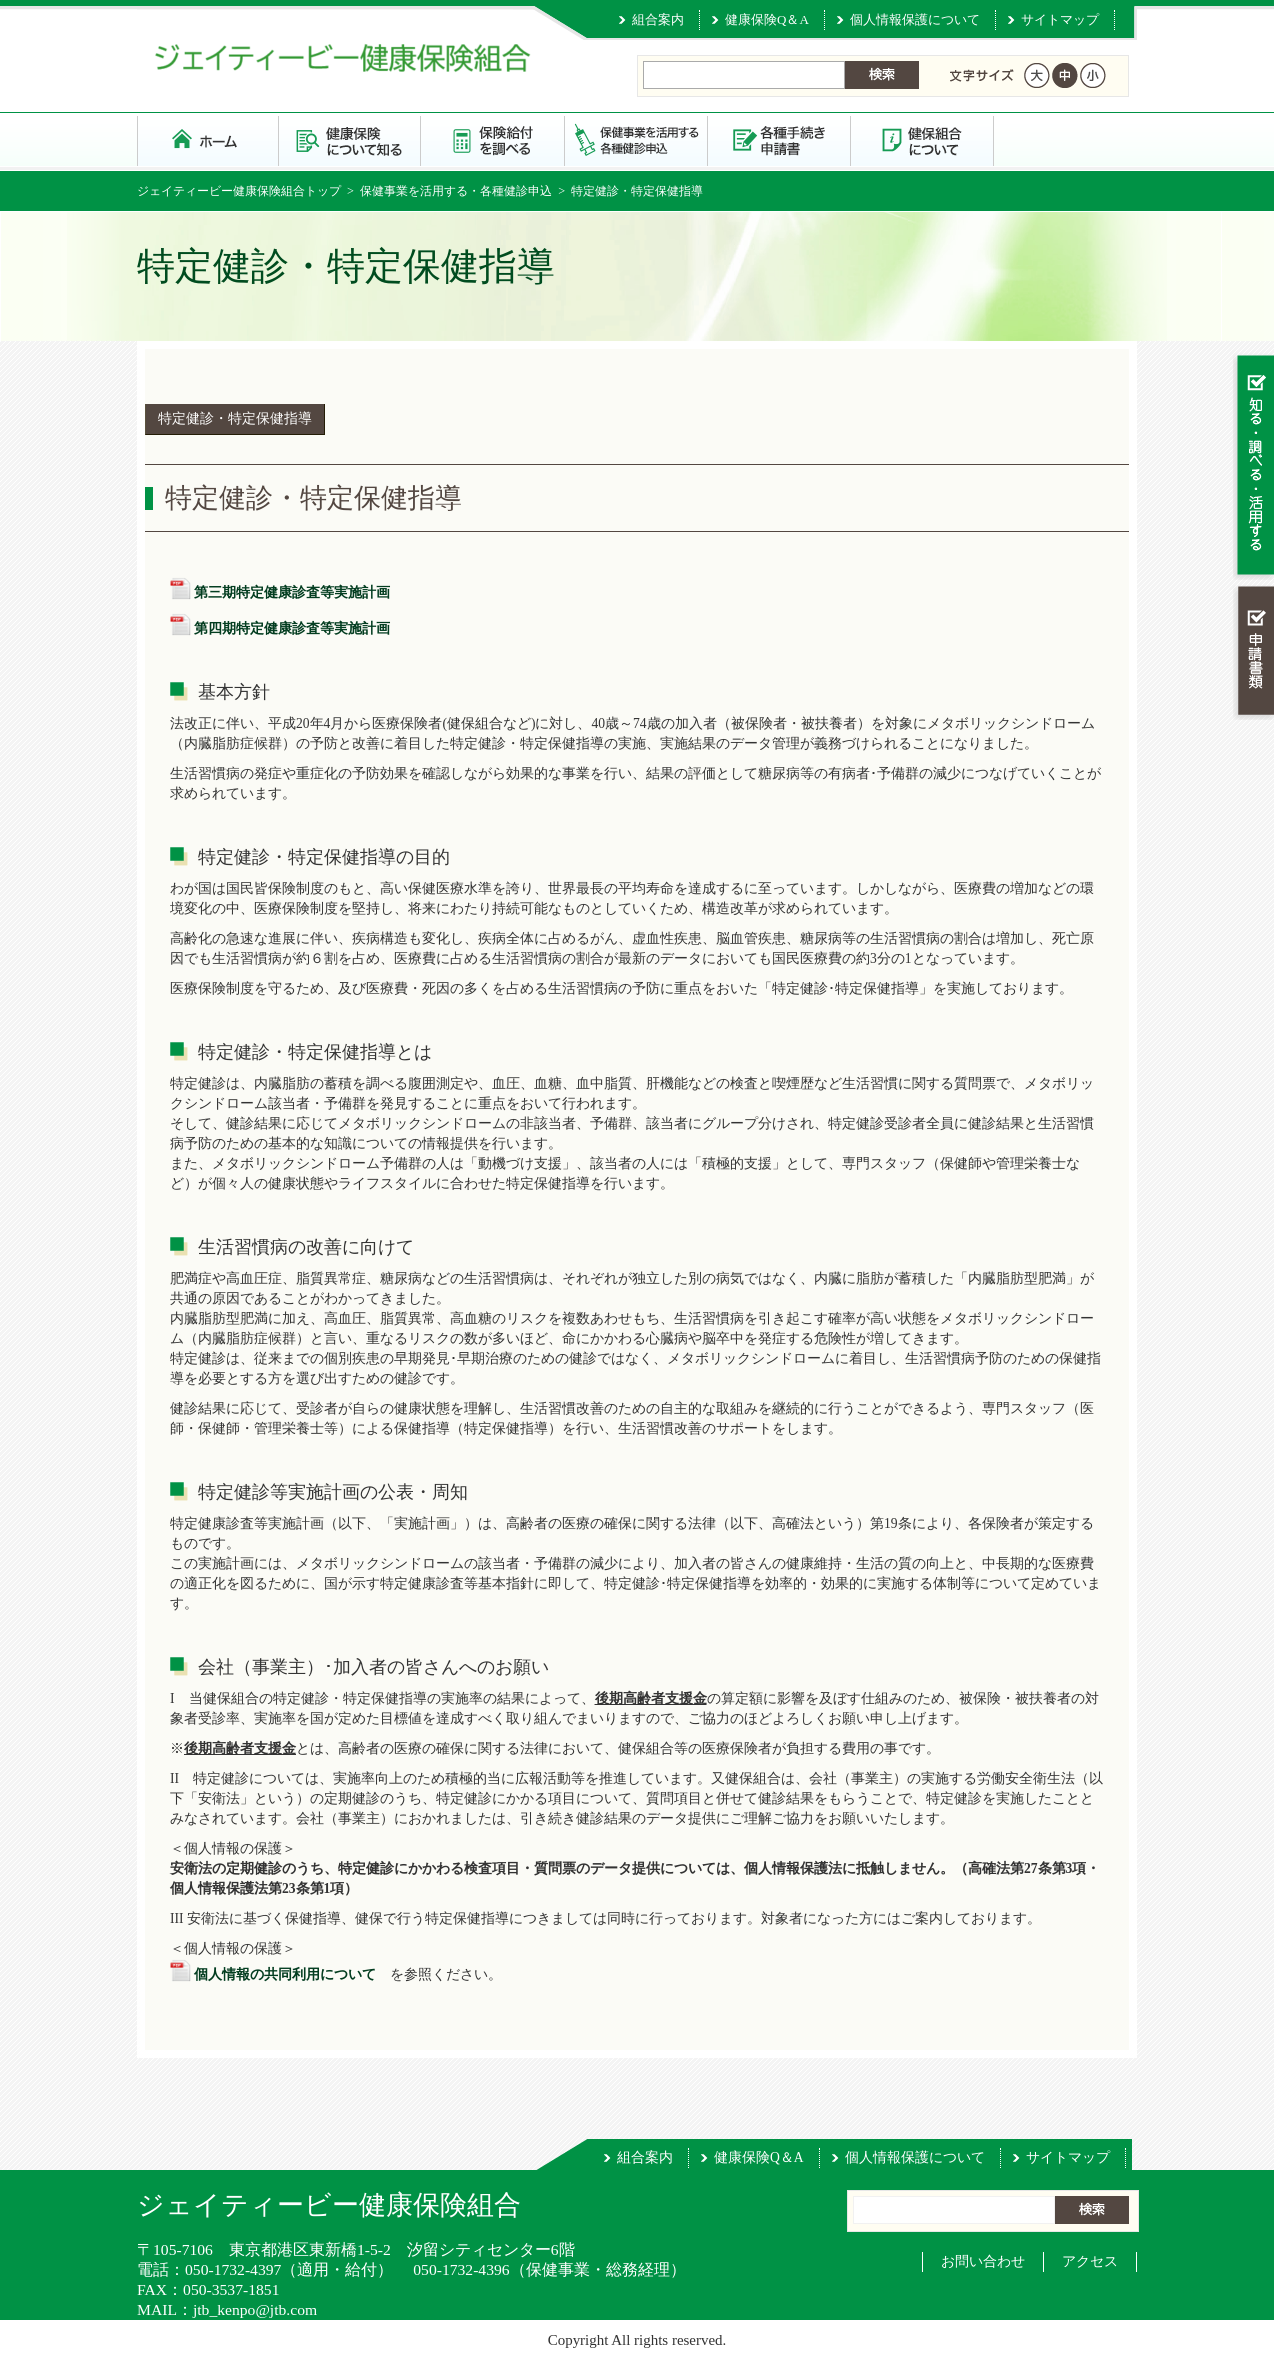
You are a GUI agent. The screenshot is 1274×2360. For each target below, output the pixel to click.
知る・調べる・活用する (1253, 466)
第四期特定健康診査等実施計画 (292, 628)
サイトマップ (1060, 19)
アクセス (1090, 2261)
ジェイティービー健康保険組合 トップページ (208, 139)
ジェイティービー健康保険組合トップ (239, 191)
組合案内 (658, 19)
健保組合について (922, 139)
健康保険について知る (350, 139)
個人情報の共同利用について (285, 1974)
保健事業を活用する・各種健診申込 (636, 139)
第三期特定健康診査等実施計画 (292, 592)
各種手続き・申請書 (779, 139)
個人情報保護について (915, 19)
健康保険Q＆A (767, 19)
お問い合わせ (983, 2261)
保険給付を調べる (493, 139)
